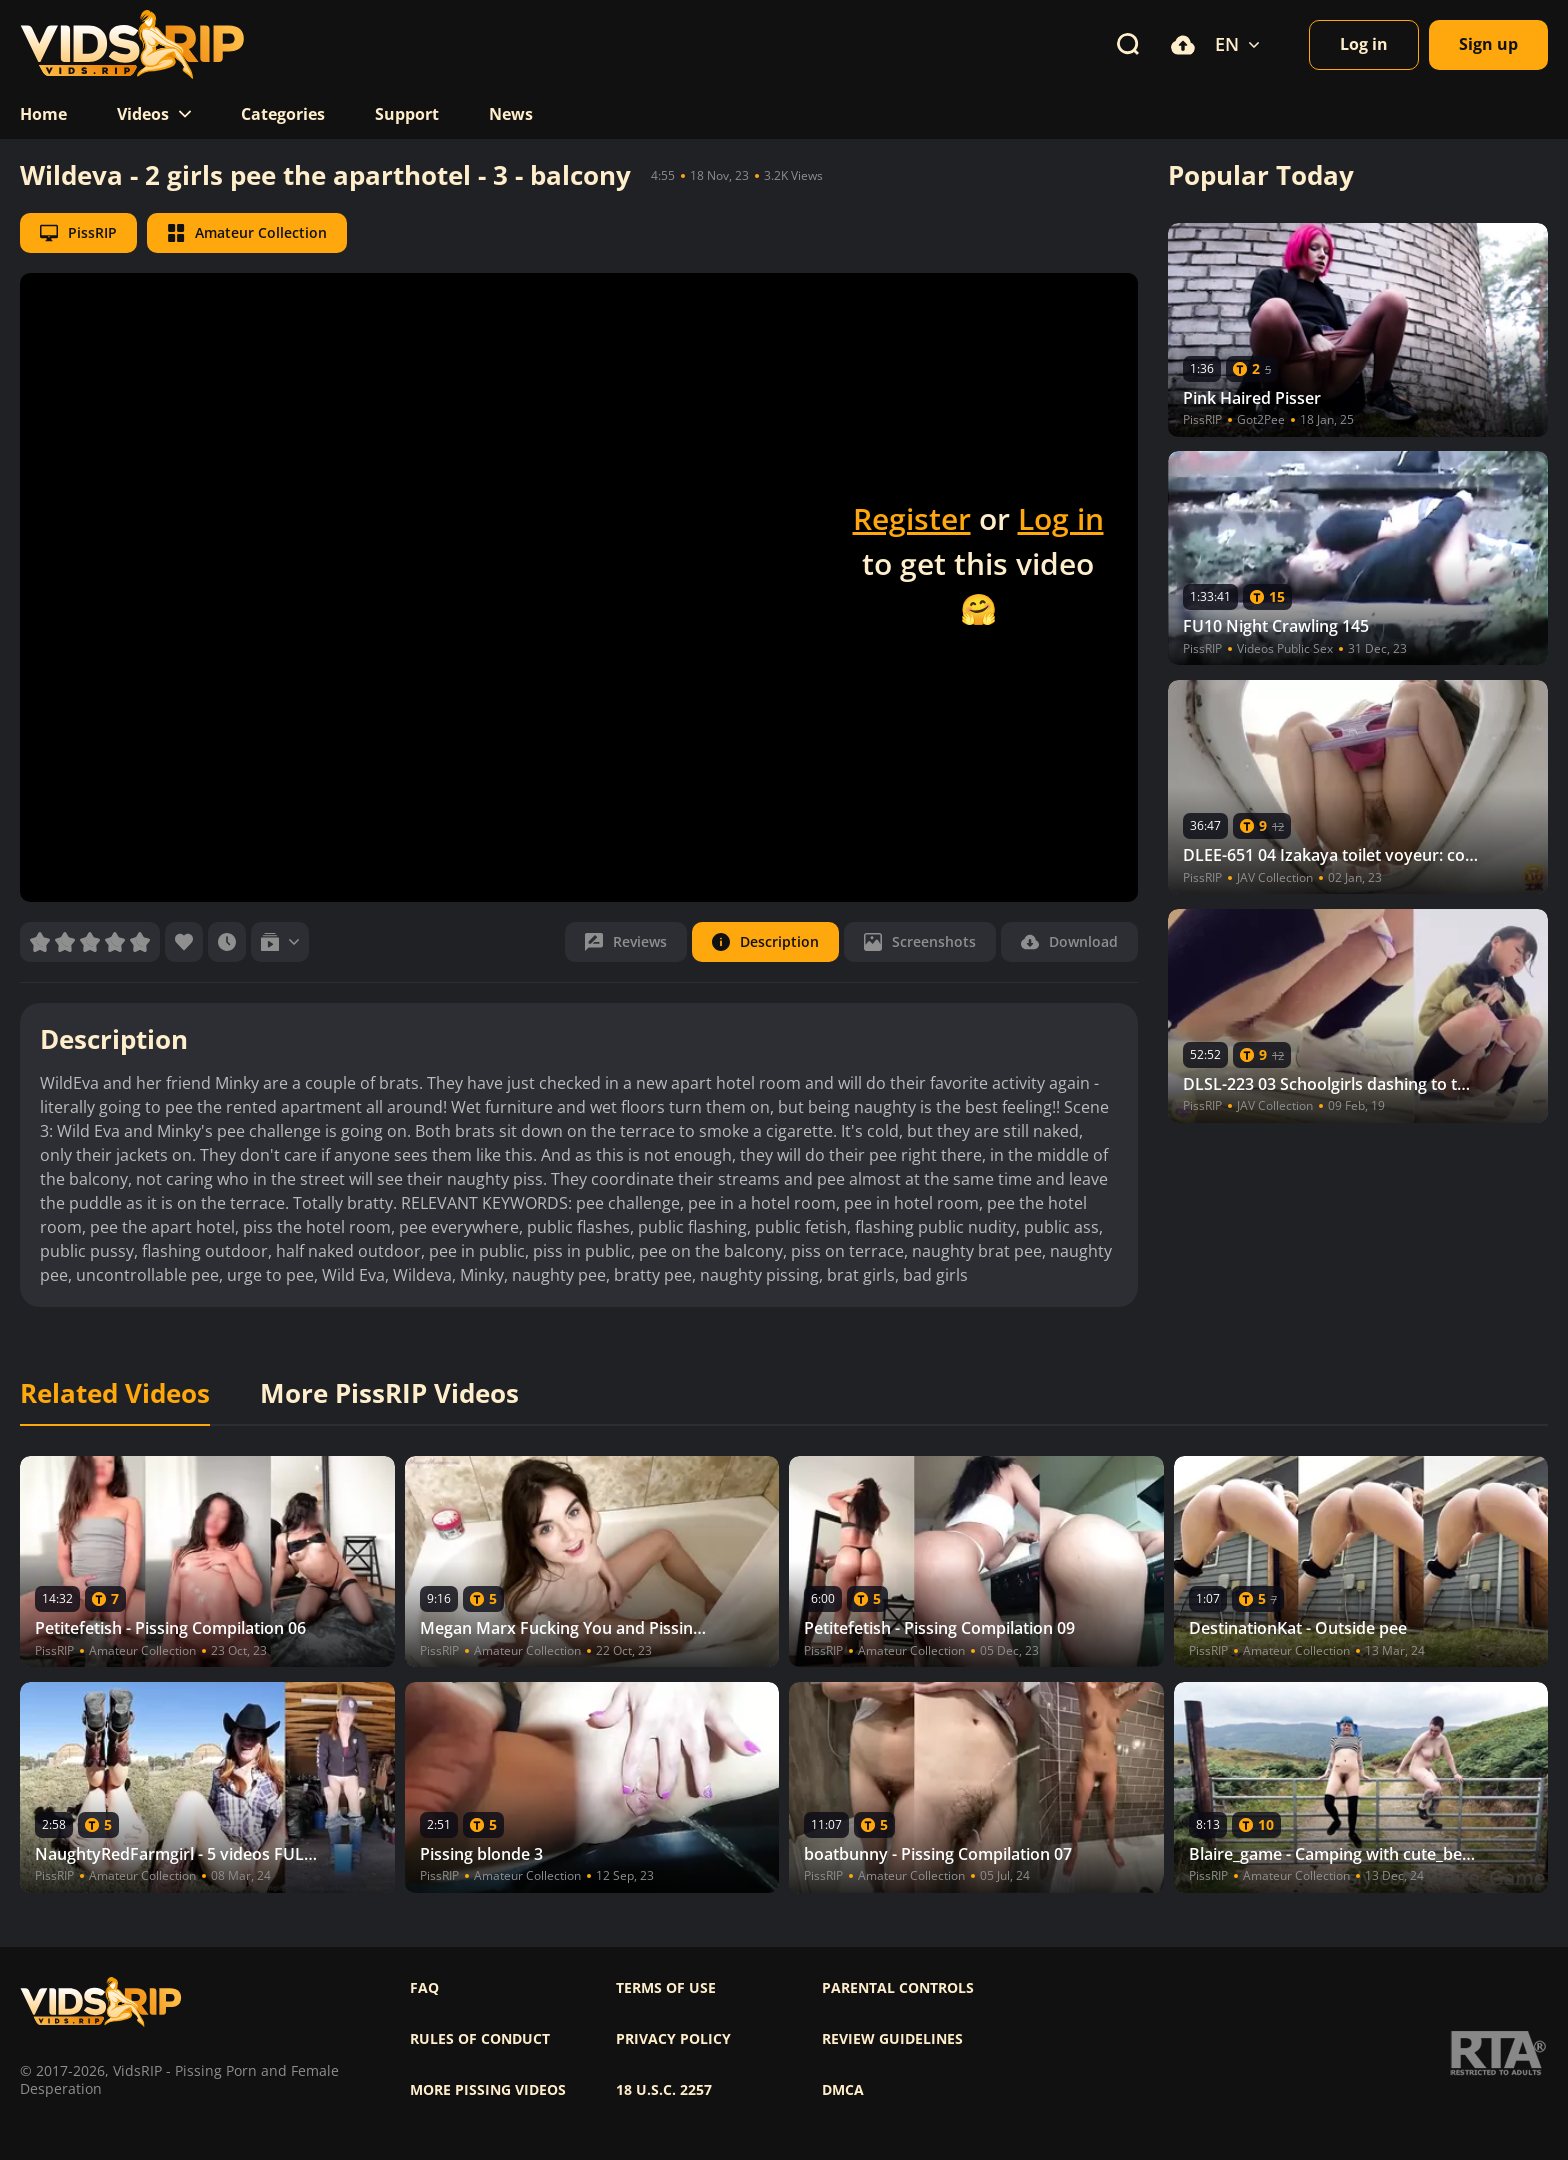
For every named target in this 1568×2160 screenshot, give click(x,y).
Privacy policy (673, 2039)
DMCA (843, 2090)
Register (912, 518)
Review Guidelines (892, 2039)
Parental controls (898, 1988)
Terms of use (666, 1988)
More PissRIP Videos (389, 1394)
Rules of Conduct (480, 2039)
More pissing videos (488, 2090)
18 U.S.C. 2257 (664, 2090)
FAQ (424, 1988)
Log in (1061, 518)
